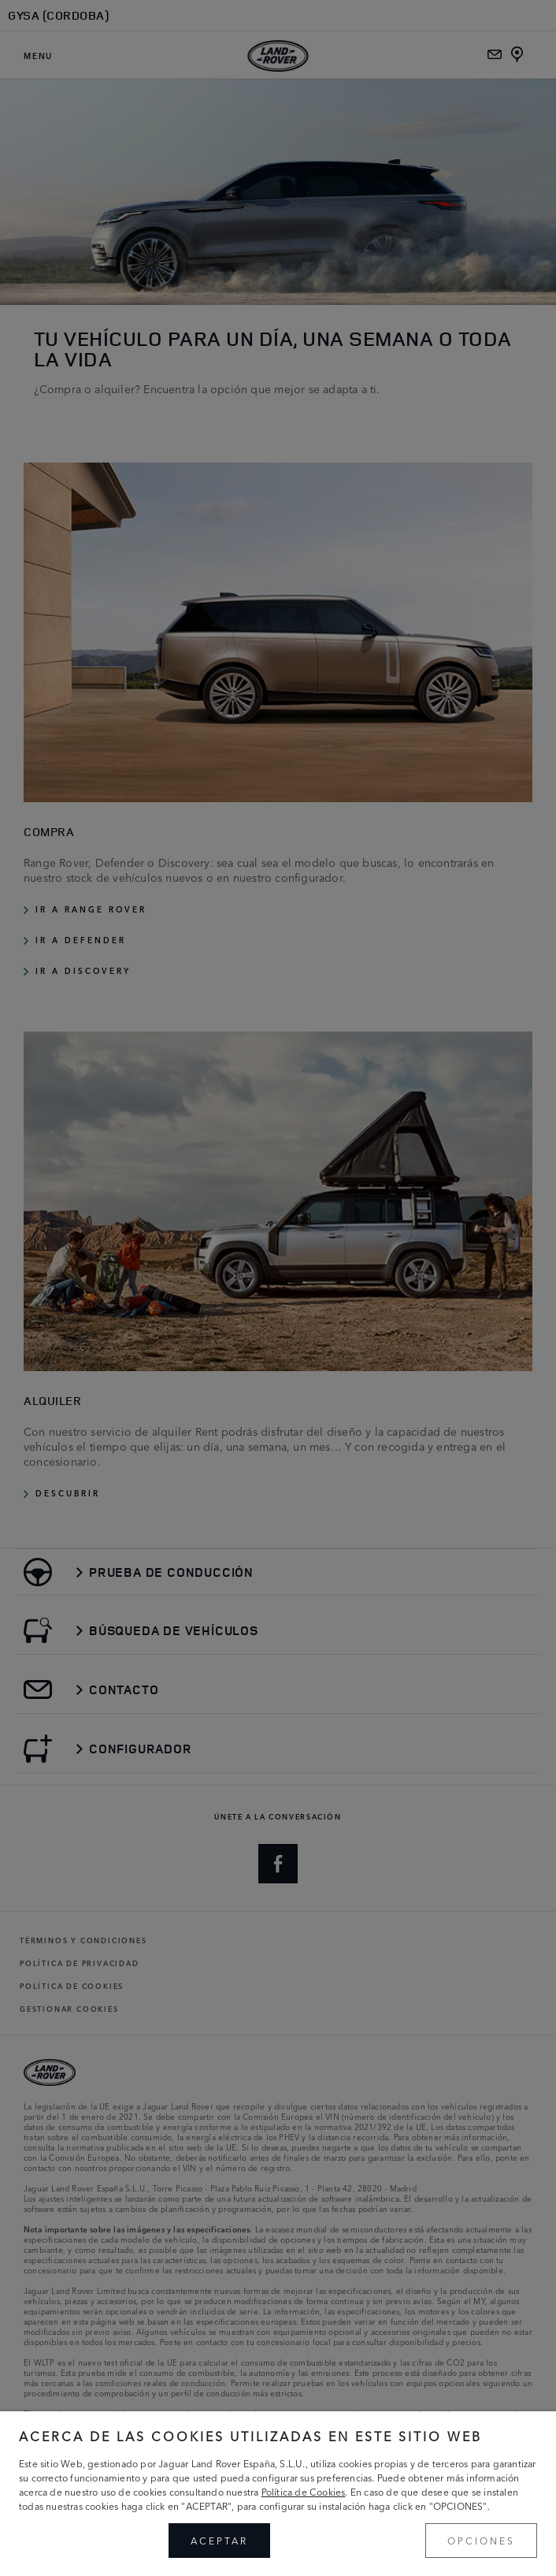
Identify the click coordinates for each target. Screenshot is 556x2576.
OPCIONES (481, 2540)
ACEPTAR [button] (219, 2540)
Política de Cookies (303, 2491)
